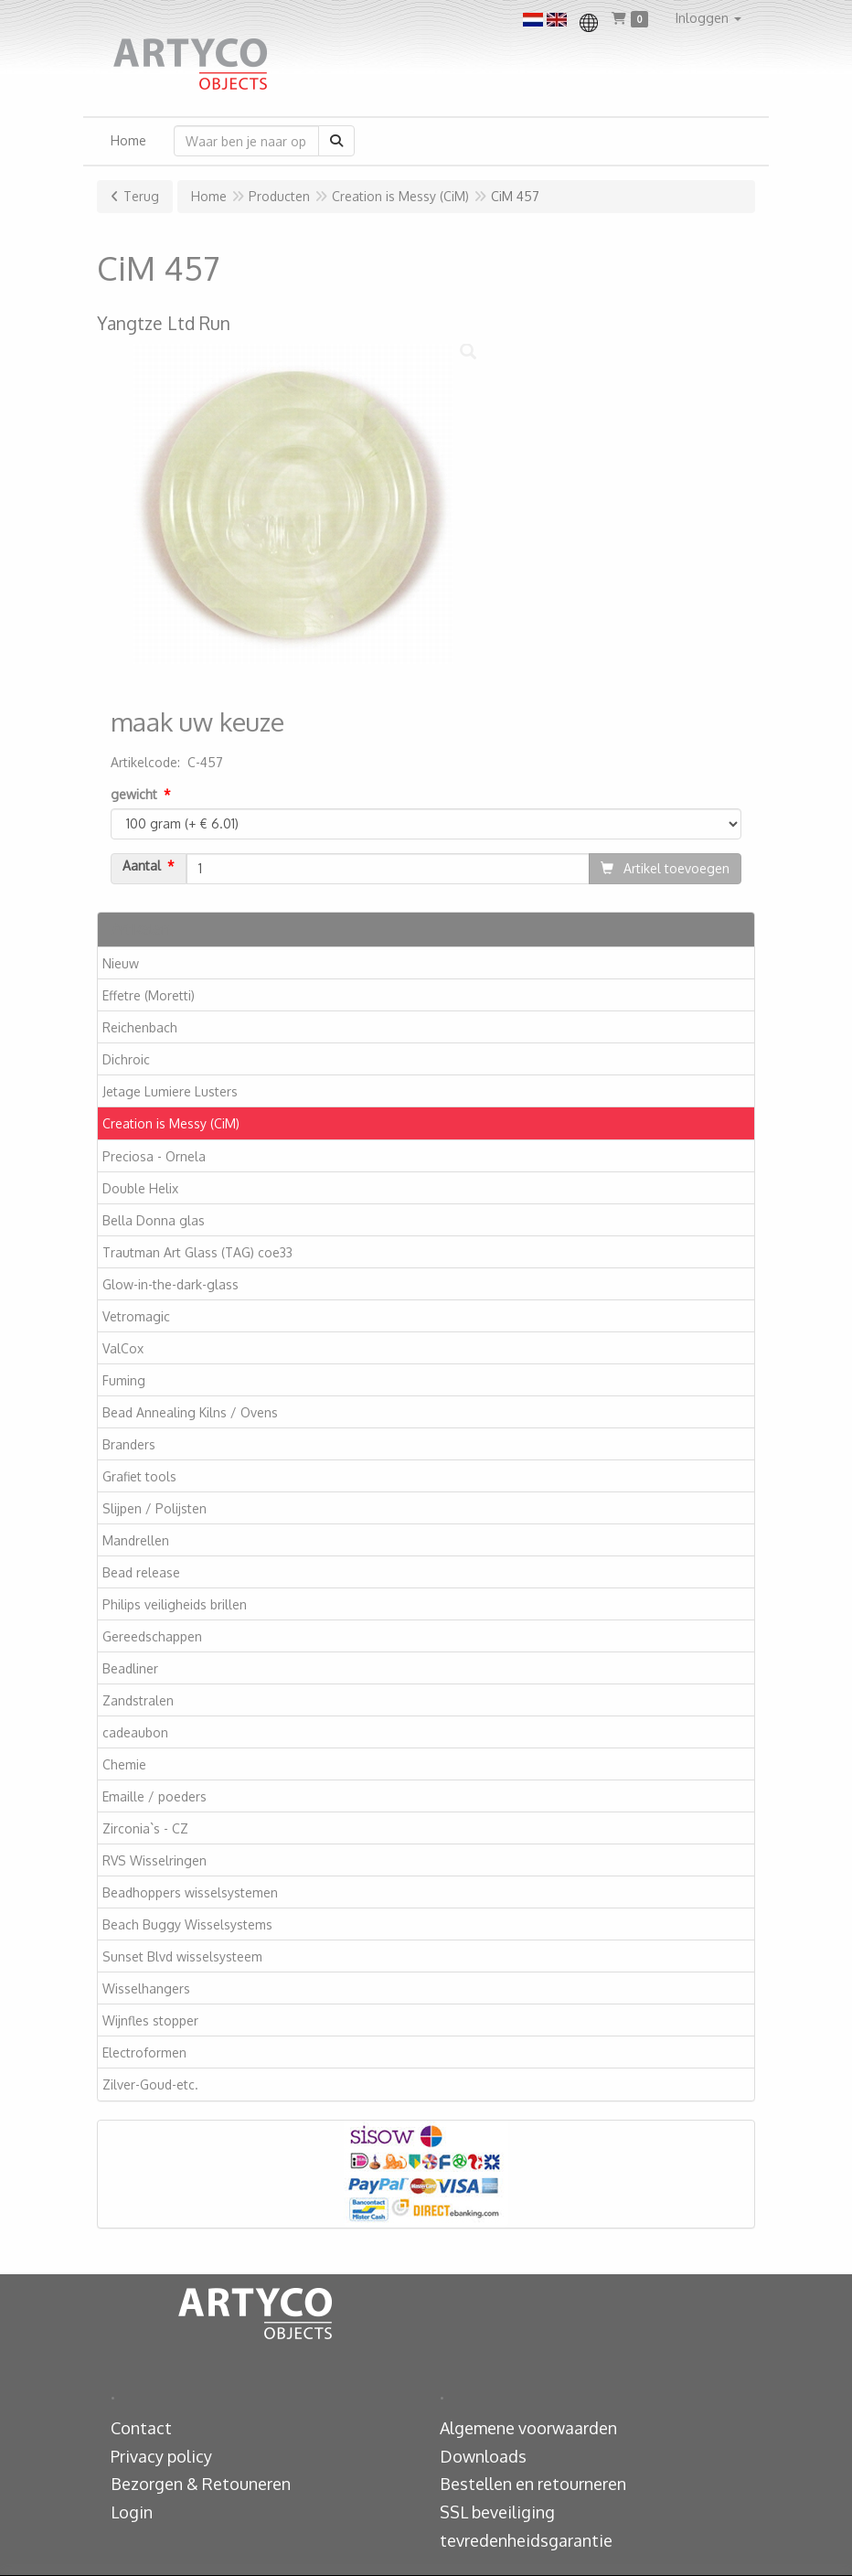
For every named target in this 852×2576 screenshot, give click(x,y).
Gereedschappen (152, 1636)
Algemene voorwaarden (528, 2428)
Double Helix (140, 1188)
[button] (708, 18)
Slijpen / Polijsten (154, 1508)
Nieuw (120, 963)
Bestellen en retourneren (533, 2484)
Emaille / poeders (154, 1796)
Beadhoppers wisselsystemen (190, 1892)
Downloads (483, 2456)
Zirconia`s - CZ (145, 1828)
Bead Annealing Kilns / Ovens (190, 1412)
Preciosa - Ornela (154, 1156)
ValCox (123, 1348)
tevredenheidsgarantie (526, 2540)
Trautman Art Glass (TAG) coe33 (197, 1252)
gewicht (134, 794)
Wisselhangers (146, 1988)
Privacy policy (161, 2456)
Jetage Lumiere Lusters (170, 1091)
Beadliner (130, 1668)
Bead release (141, 1572)
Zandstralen (138, 1700)
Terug (141, 196)
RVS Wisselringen (154, 1860)
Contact (141, 2428)
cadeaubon (135, 1732)
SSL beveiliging (497, 2512)
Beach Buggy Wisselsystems (187, 1924)
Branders (128, 1444)
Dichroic (126, 1059)
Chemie (124, 1764)
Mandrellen (135, 1540)
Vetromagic (136, 1316)
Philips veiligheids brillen (174, 1604)
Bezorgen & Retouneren (201, 2484)
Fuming (123, 1380)
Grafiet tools (139, 1476)
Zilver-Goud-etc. (150, 2084)
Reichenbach (139, 1027)
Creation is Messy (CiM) (171, 1123)
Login (132, 2512)
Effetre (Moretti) (148, 995)
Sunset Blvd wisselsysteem (182, 1956)
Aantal (141, 866)
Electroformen (144, 2052)
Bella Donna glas (153, 1220)
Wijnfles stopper (150, 2020)
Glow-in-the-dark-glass (170, 1284)
